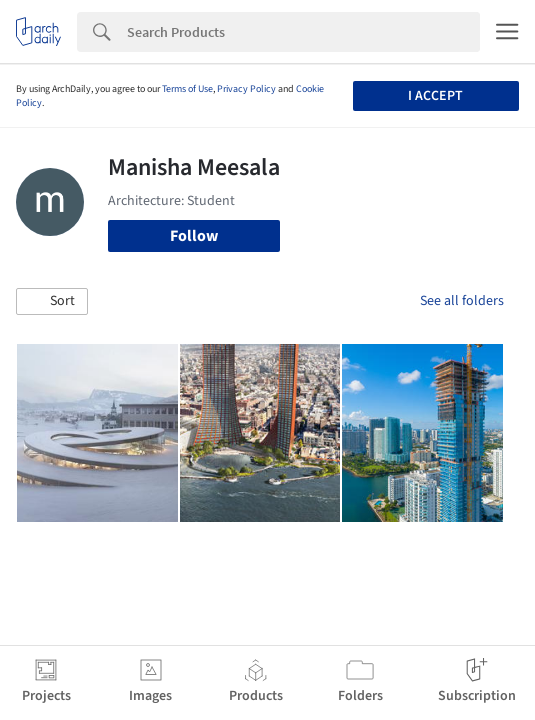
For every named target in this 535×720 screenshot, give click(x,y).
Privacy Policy (246, 89)
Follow (194, 236)
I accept (435, 96)
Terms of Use (187, 89)
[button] (52, 302)
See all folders (462, 301)
